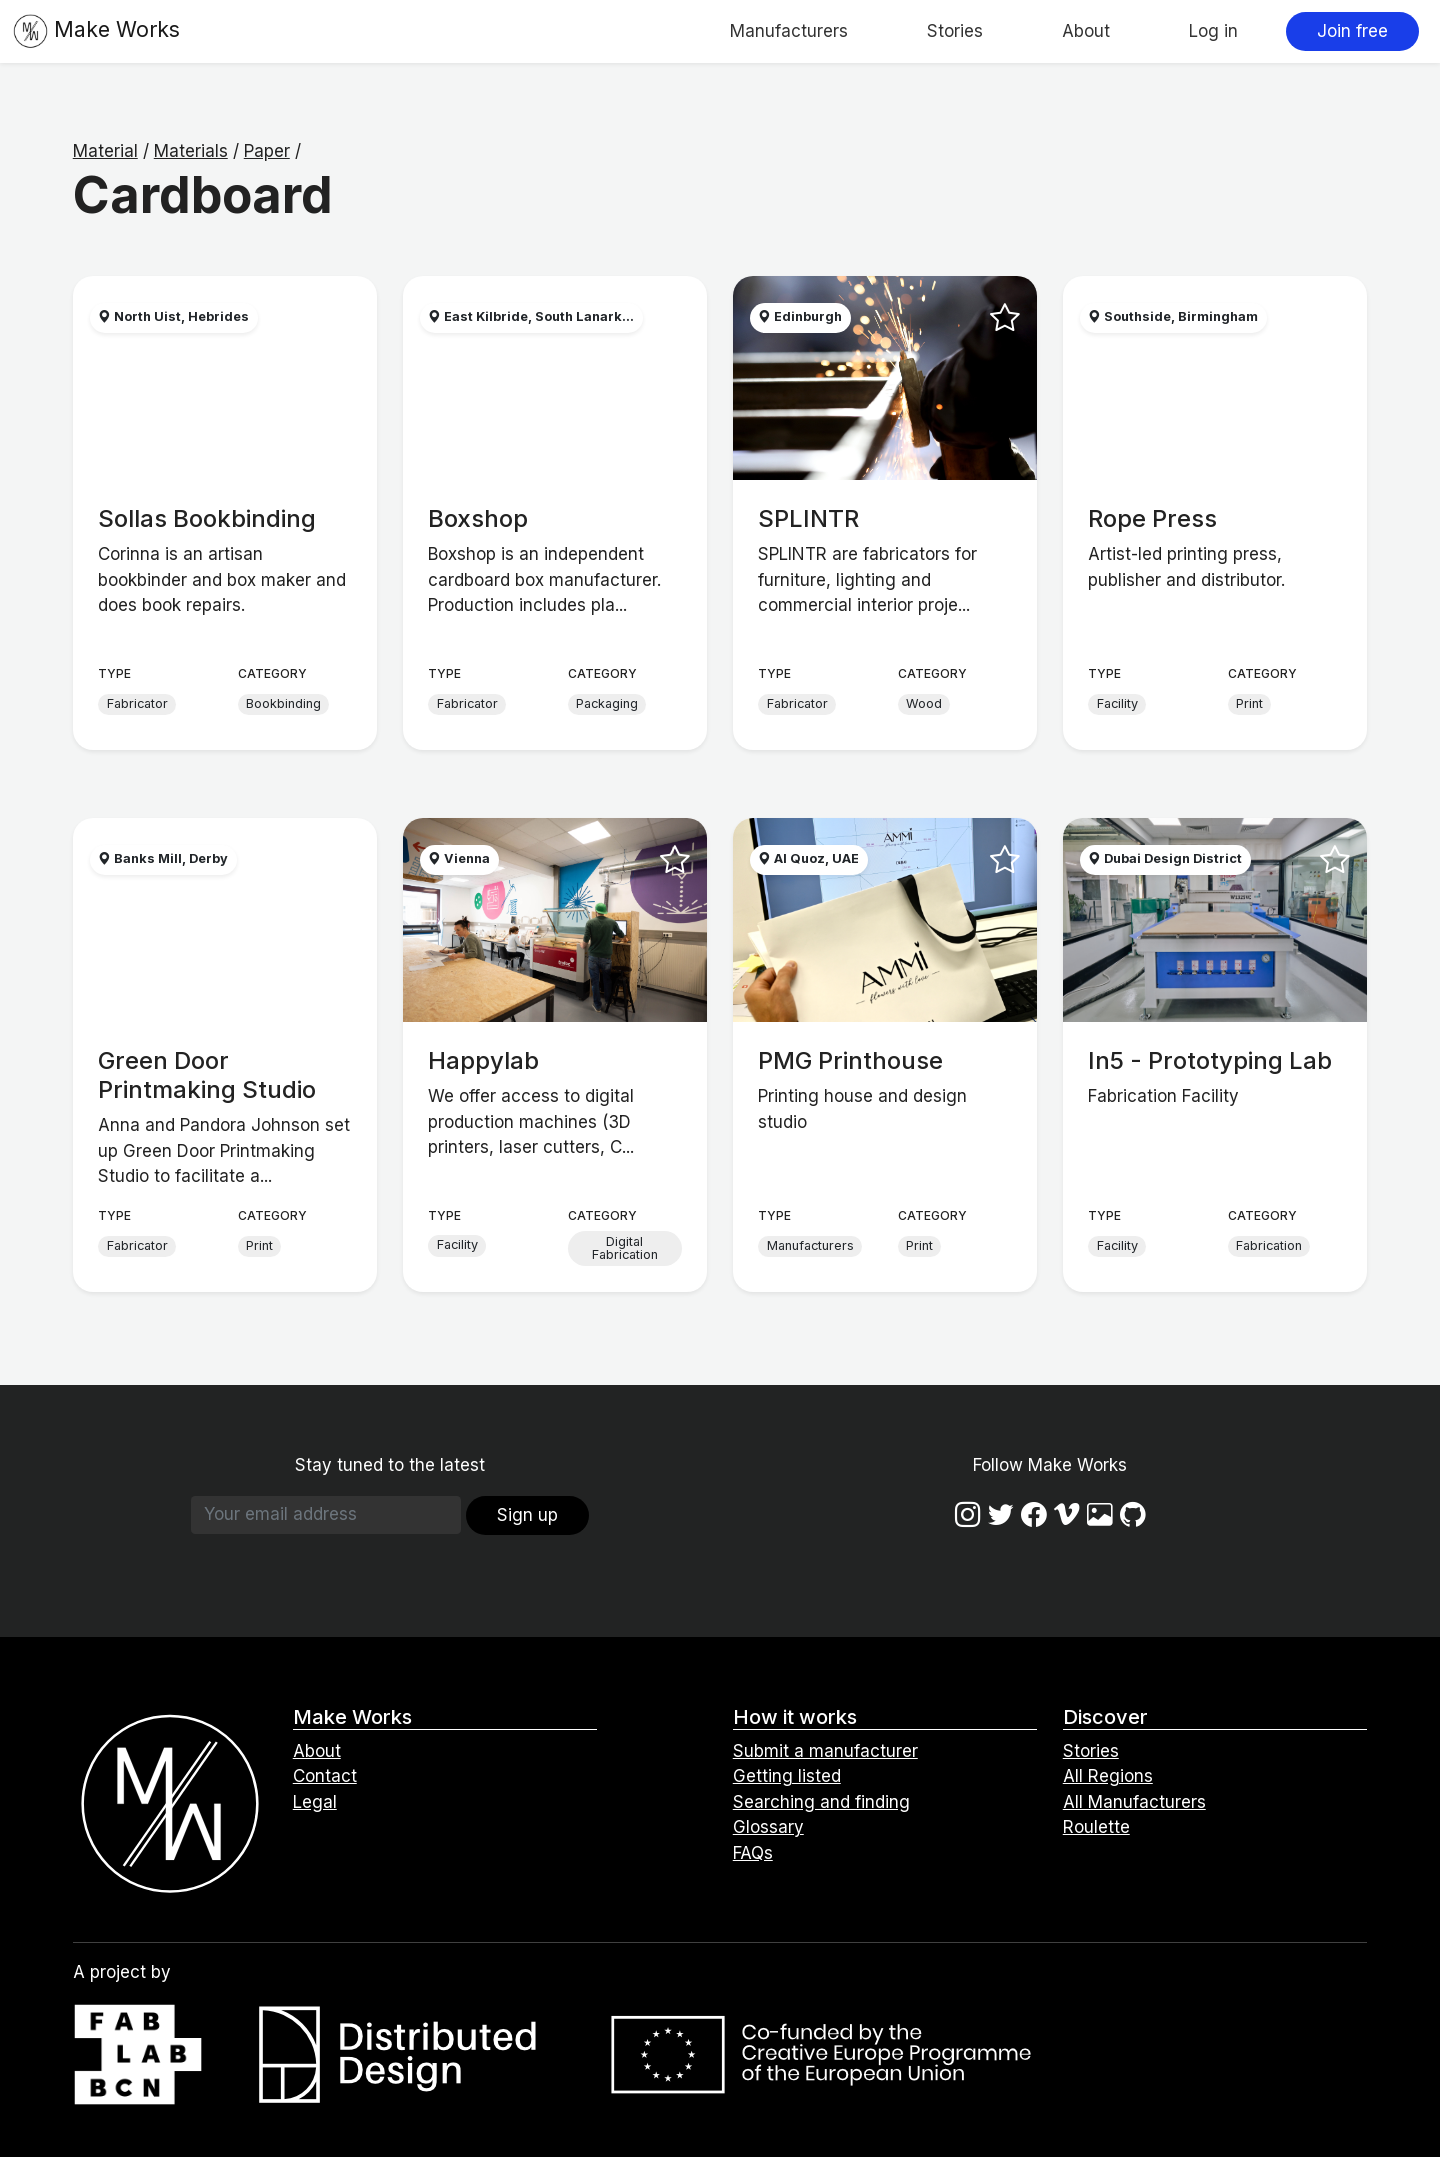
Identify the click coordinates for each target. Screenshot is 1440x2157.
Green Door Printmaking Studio (207, 1075)
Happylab (483, 1060)
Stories (955, 31)
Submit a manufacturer (825, 1751)
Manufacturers (789, 31)
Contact (325, 1776)
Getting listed (787, 1776)
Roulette (1096, 1827)
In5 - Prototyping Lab (1210, 1060)
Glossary (768, 1827)
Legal (315, 1802)
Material (105, 151)
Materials (191, 151)
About (1086, 31)
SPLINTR (808, 518)
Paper (267, 151)
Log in (1213, 31)
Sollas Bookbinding (207, 518)
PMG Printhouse (850, 1060)
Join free (1352, 31)
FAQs (753, 1853)
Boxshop (478, 518)
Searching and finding (821, 1802)
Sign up (527, 1515)
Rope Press (1152, 518)
